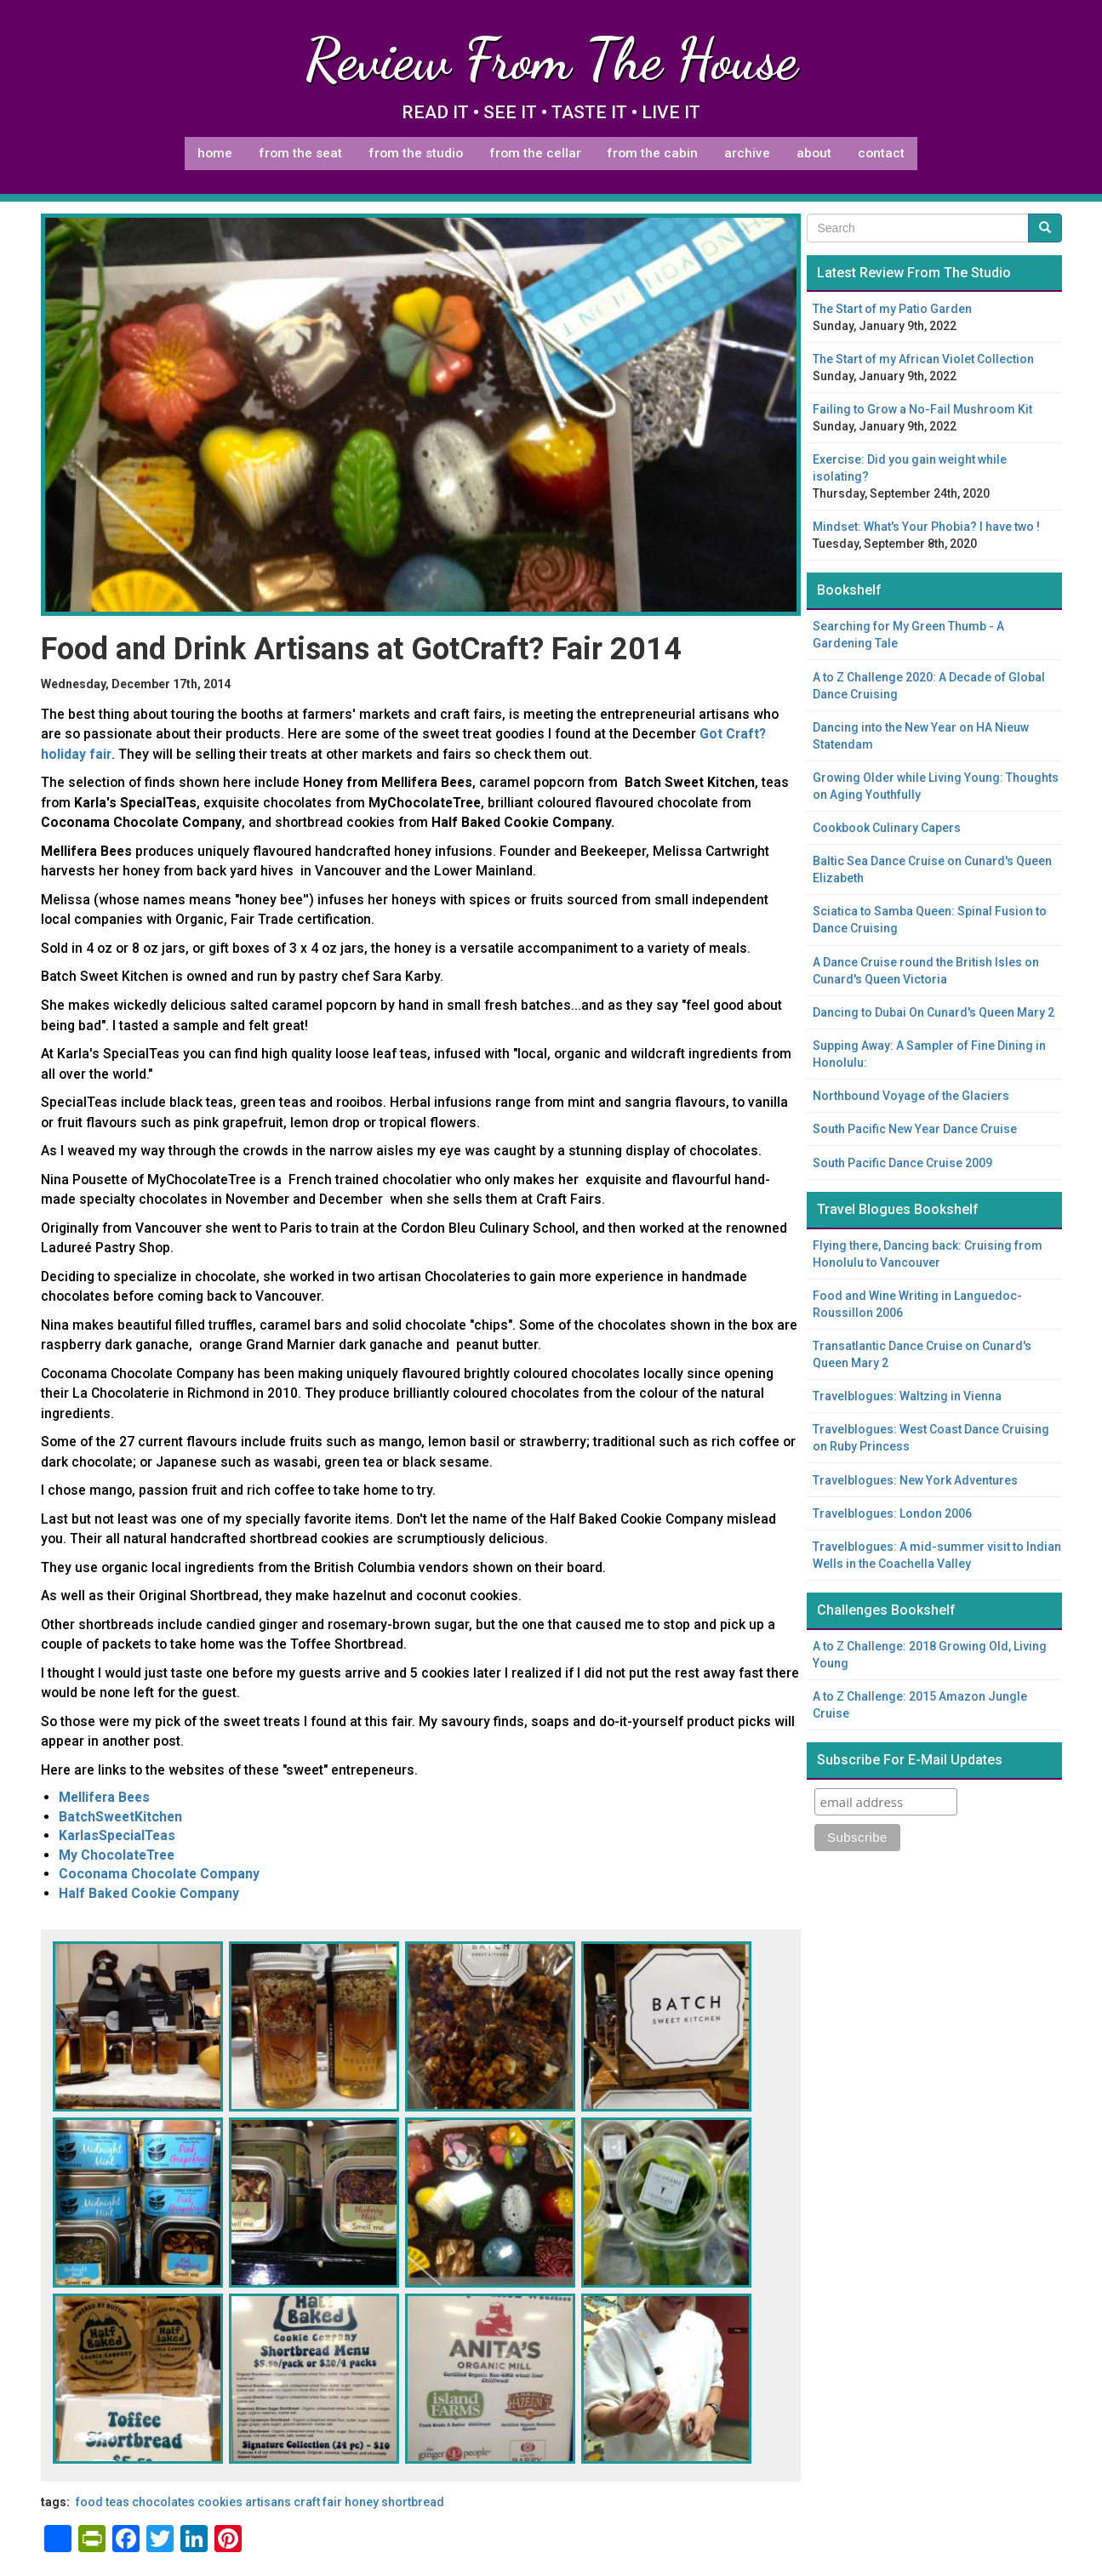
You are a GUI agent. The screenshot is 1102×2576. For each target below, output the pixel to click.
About (814, 153)
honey (362, 2502)
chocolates (163, 2502)
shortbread (412, 2502)
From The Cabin (652, 153)
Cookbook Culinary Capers (887, 828)
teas (117, 2502)
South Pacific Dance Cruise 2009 (902, 1163)
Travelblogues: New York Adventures (915, 1480)
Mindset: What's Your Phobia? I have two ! (926, 526)
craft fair (318, 2502)
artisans (268, 2502)
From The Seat (300, 153)
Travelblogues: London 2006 (892, 1513)
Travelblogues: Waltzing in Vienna (907, 1396)
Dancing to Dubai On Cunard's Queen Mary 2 (933, 1012)
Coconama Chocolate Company (159, 1874)
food (89, 2502)
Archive (747, 153)
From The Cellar (535, 153)
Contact (881, 153)
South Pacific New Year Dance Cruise (915, 1129)
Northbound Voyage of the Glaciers (911, 1096)
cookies (220, 2502)
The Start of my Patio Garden (892, 309)
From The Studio (415, 153)
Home (214, 153)
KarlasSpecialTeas (117, 1835)
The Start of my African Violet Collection (923, 359)
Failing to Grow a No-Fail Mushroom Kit (922, 409)
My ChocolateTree (116, 1855)
